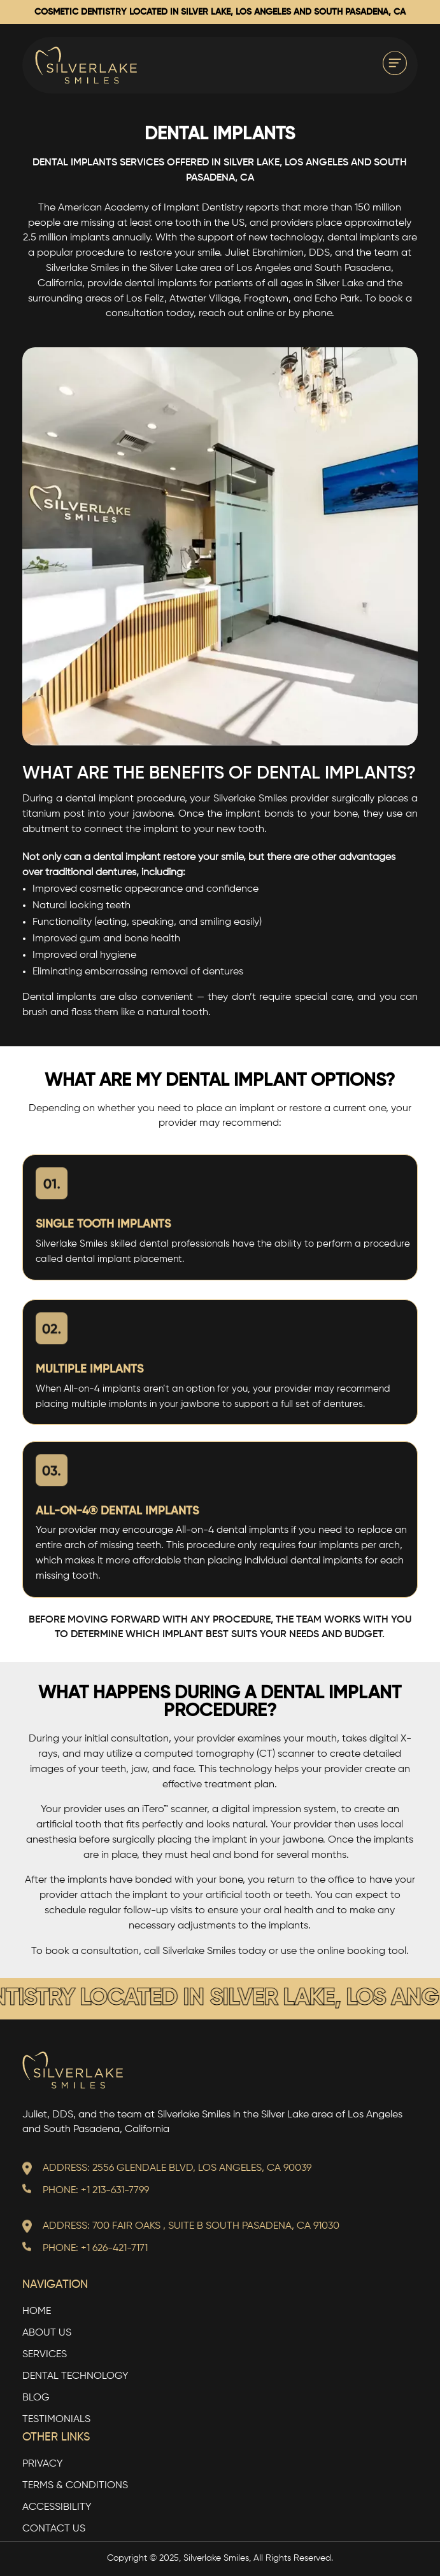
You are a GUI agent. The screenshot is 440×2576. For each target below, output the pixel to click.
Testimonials (56, 2420)
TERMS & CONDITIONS (75, 2486)
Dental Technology (75, 2376)
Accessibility (57, 2507)
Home (36, 2311)
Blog (36, 2398)
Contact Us (53, 2529)
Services (44, 2355)
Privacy (42, 2464)
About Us (46, 2333)
